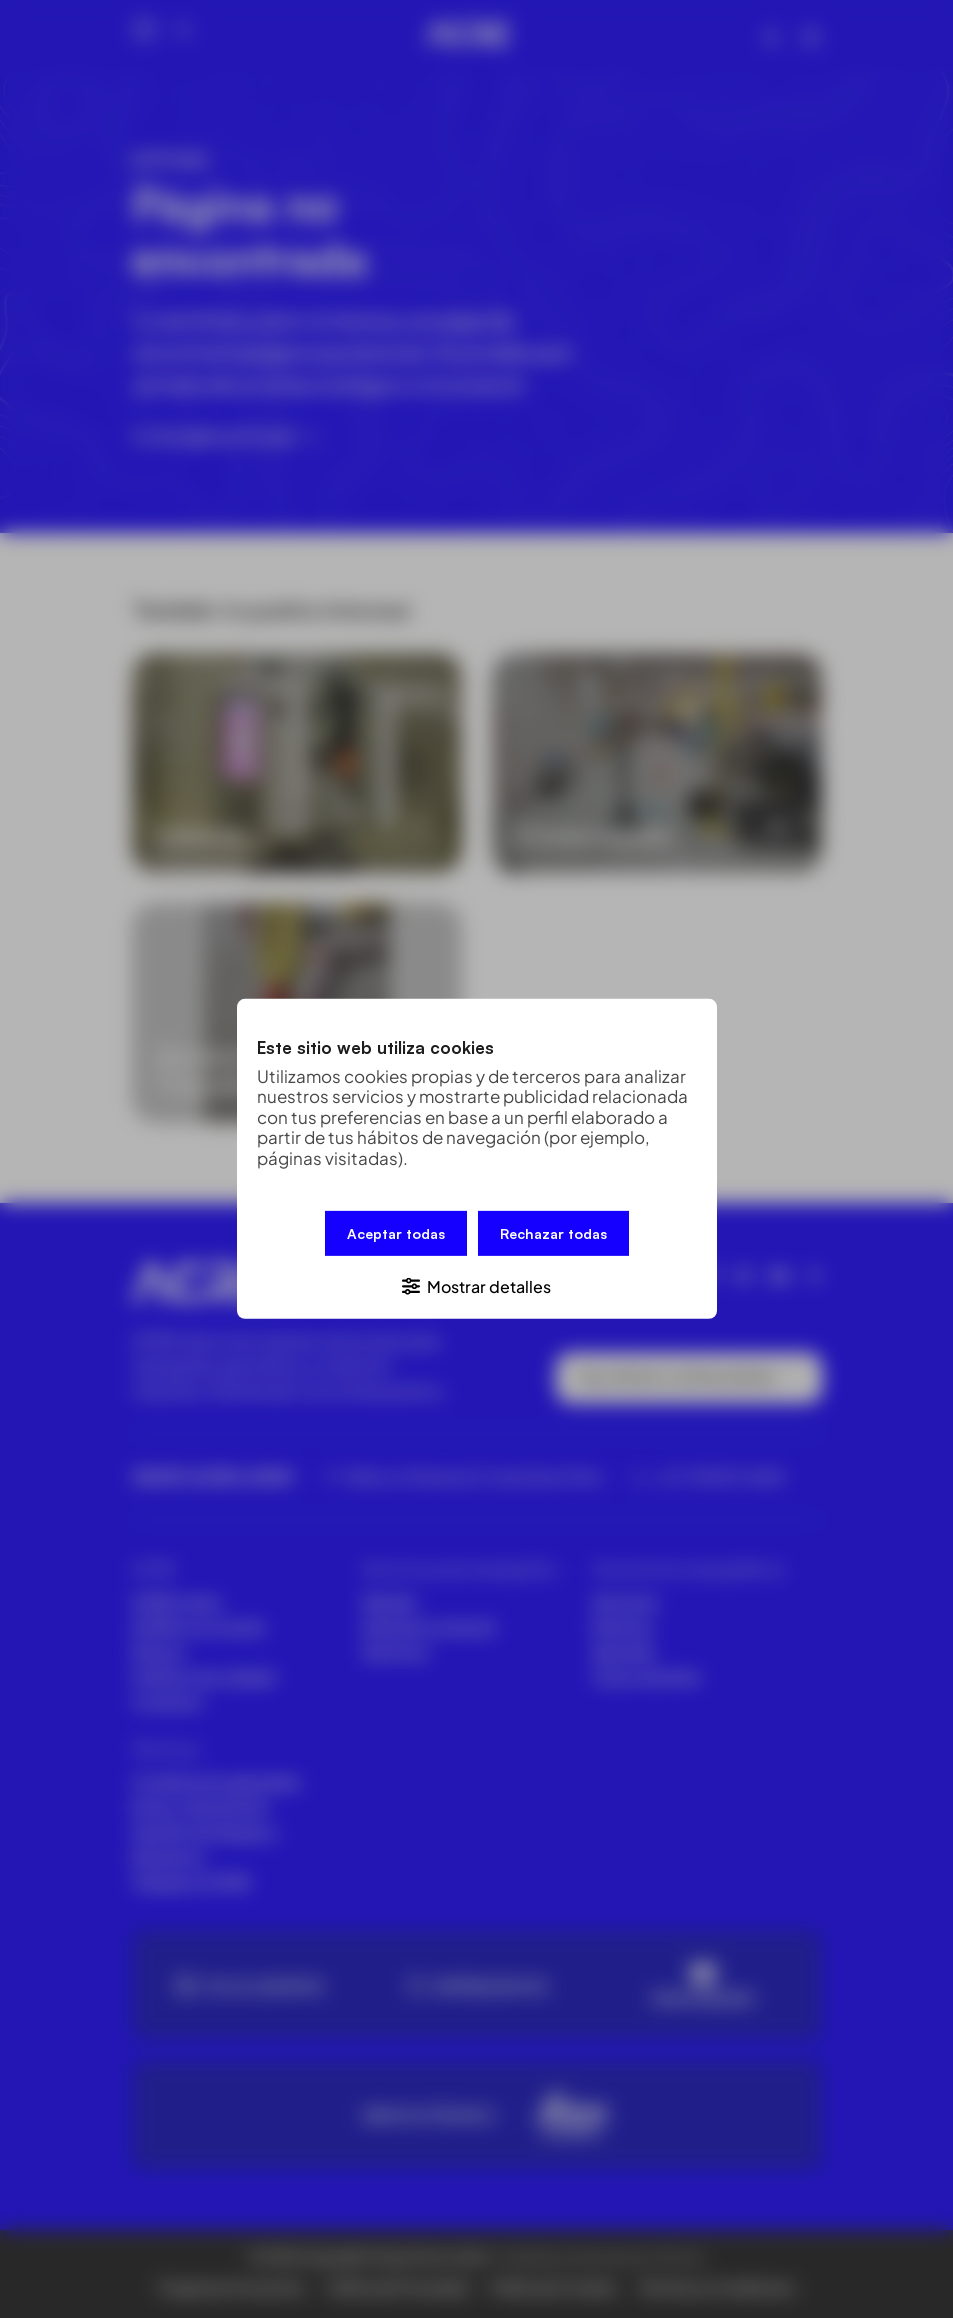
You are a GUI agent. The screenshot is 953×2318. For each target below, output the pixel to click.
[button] (477, 1285)
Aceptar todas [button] (396, 1233)
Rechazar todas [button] (553, 1233)
